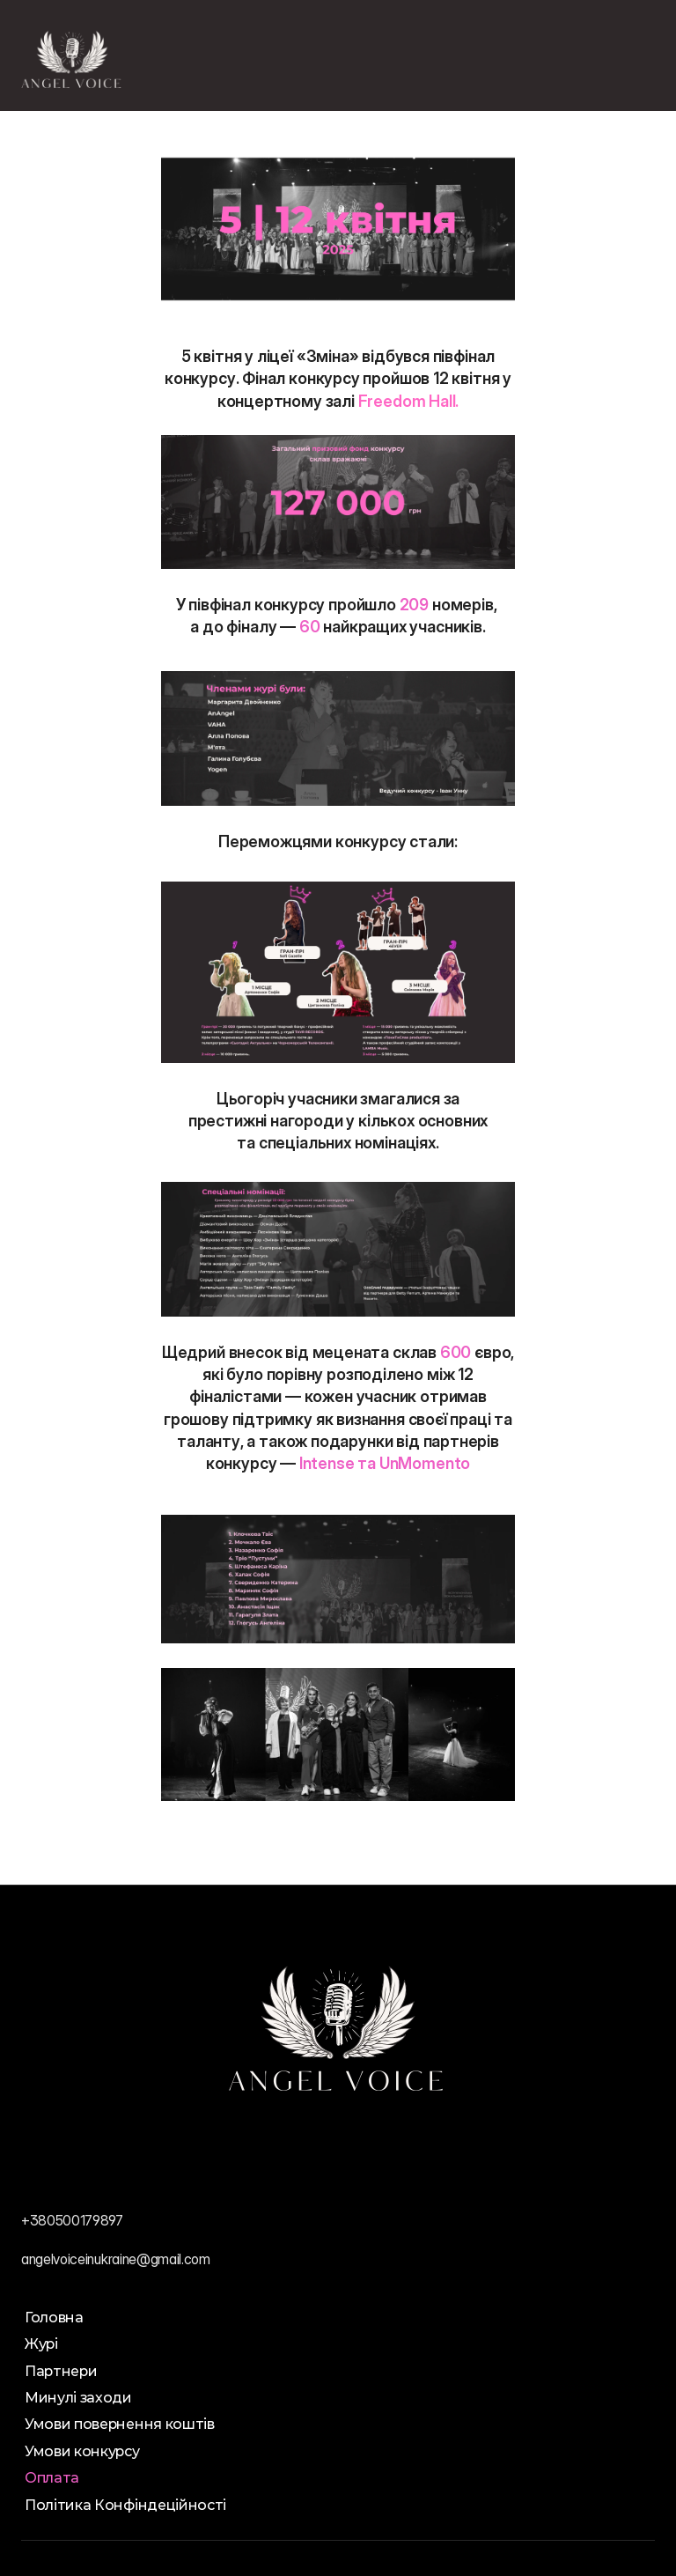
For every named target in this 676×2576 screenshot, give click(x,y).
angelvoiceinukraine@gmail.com (115, 2259)
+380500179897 (72, 2220)
